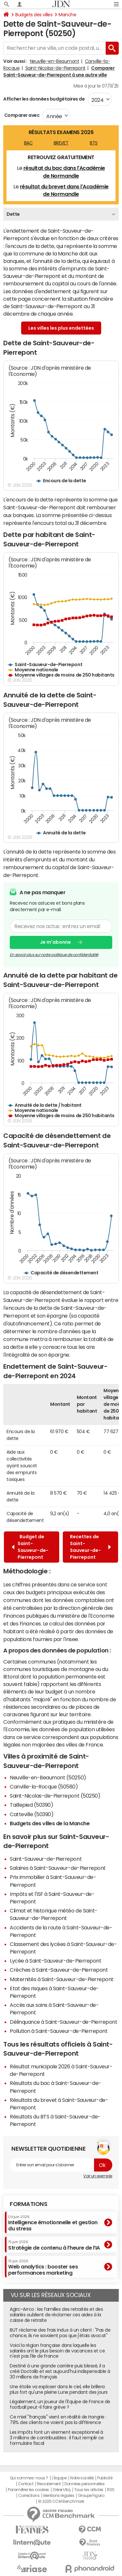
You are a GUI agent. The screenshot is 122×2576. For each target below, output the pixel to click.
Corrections (29, 2496)
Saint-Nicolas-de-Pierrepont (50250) (55, 1795)
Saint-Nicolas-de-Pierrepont (55, 68)
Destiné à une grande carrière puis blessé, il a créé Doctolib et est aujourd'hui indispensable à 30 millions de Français (60, 2371)
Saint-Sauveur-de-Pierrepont (46, 1858)
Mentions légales (58, 2496)
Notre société (82, 2478)
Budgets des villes (33, 14)
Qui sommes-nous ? (29, 2478)
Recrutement (49, 2484)
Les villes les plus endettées (61, 328)
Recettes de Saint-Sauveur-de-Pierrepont (90, 1546)
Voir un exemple (97, 2176)
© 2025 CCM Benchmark (61, 2501)
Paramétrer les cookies (28, 2490)
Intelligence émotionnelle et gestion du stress (53, 2223)
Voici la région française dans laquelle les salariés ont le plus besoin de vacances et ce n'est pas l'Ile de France (57, 2351)
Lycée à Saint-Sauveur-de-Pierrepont (55, 1960)
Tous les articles (88, 2490)
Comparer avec (21, 115)
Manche (67, 14)
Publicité (104, 2478)
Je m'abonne (55, 942)
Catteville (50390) (31, 1814)
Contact (26, 2484)
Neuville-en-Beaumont (54, 61)
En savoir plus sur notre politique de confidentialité (54, 954)
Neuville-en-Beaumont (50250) (48, 1777)
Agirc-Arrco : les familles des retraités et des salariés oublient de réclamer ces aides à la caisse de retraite (56, 2315)
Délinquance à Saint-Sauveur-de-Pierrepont (63, 2021)
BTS (94, 143)
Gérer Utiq (61, 2490)
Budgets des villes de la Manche (49, 1823)
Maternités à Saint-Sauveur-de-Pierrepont (62, 1979)
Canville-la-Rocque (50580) (44, 1786)
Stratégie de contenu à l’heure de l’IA (54, 2245)
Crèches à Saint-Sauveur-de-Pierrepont (59, 1969)
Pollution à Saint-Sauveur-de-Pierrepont (58, 2031)
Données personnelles (84, 2484)
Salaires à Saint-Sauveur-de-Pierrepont (58, 1867)
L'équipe (59, 2478)
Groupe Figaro (91, 2496)
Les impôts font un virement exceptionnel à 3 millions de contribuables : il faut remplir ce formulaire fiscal (57, 2438)
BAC (28, 143)
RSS (111, 2490)
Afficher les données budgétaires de (44, 99)
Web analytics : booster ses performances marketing (43, 2267)
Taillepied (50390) (31, 1804)
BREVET (61, 143)
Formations (28, 2204)
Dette (13, 214)
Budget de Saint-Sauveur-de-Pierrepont (30, 1546)
